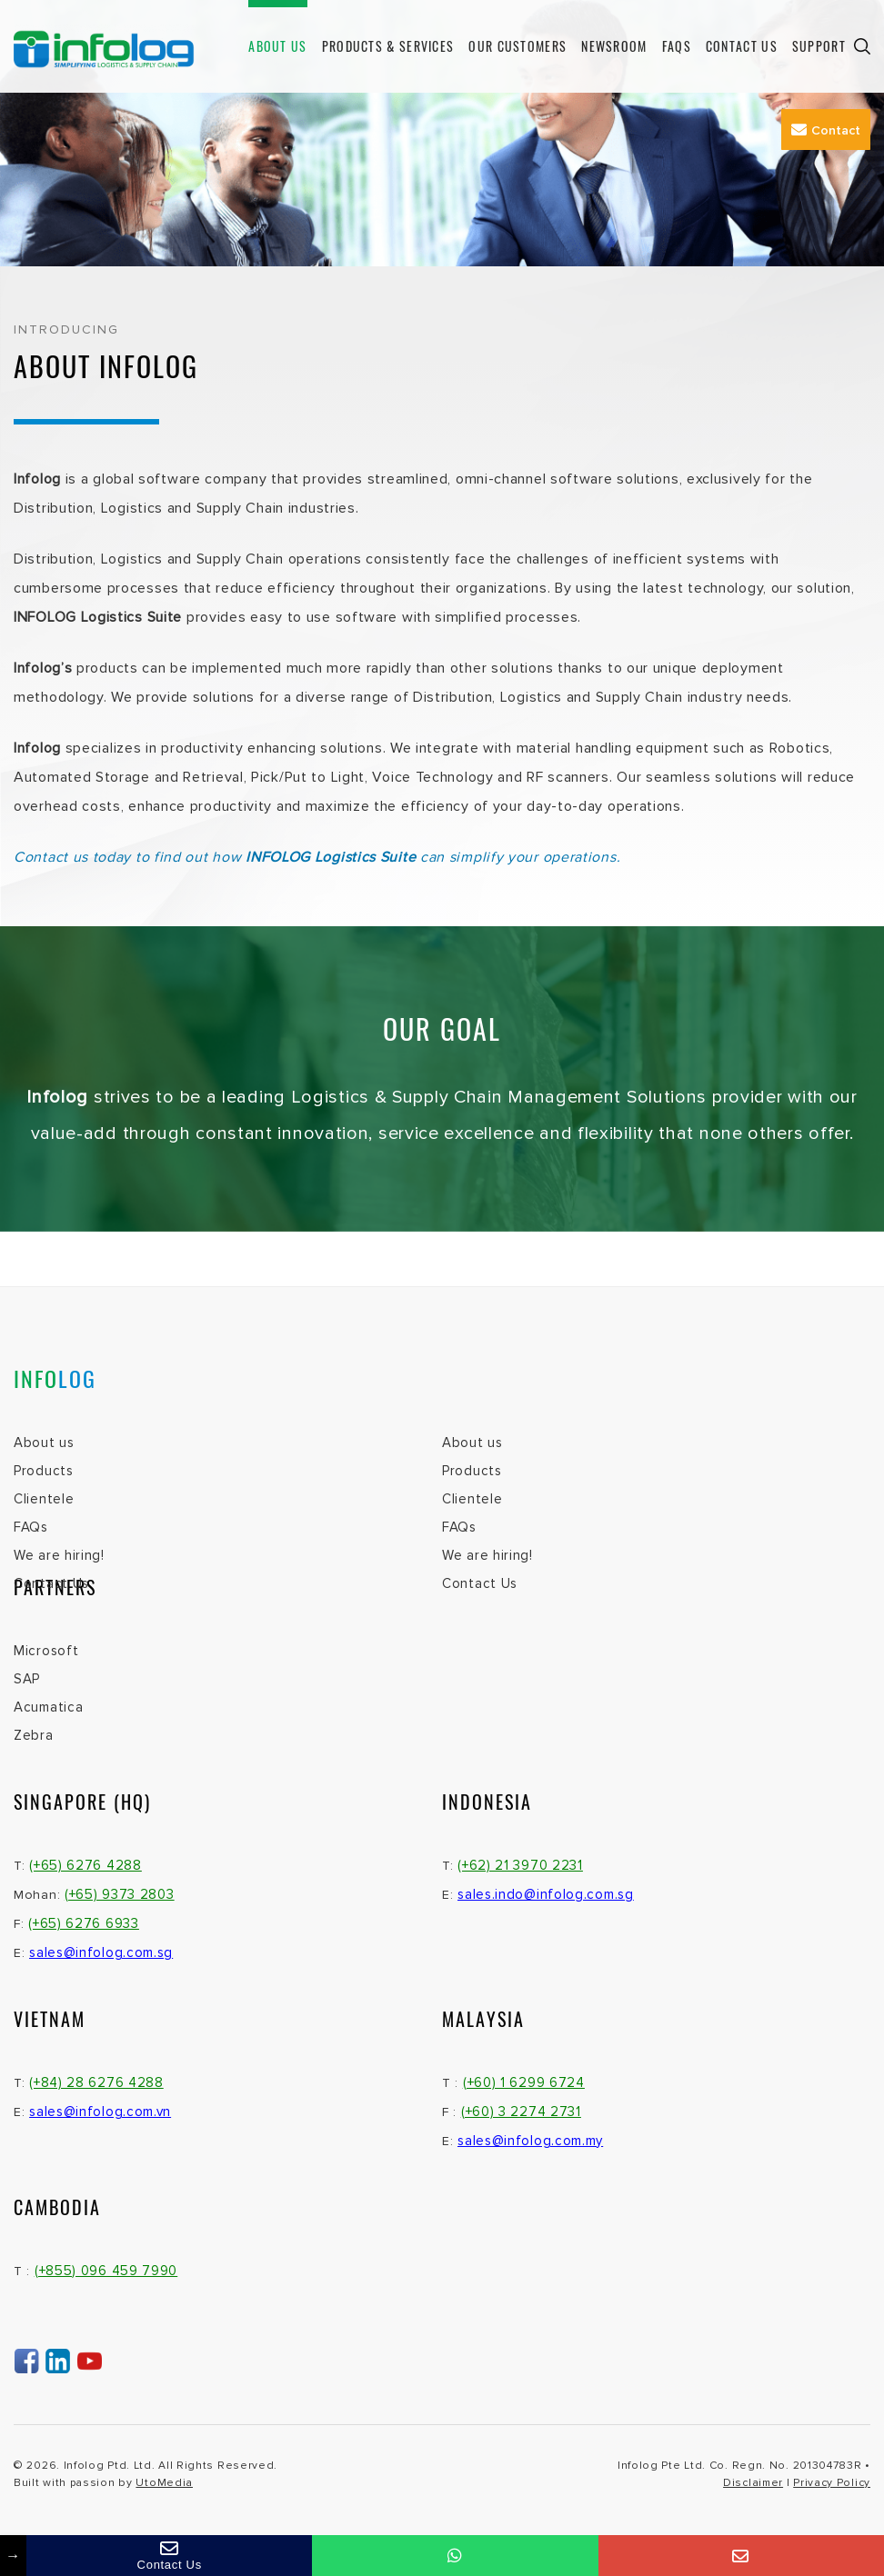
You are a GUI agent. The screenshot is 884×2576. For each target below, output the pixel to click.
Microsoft (46, 1650)
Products (44, 1471)
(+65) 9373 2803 (120, 1894)
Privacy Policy (831, 2483)
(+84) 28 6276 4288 (96, 2082)
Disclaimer (753, 2483)
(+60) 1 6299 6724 (524, 2082)
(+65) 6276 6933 (83, 1923)
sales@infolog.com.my (530, 2140)
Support (819, 45)
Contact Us (742, 45)
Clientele (44, 1499)
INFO (55, 1378)
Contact (825, 130)
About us (277, 45)
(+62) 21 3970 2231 (520, 1865)
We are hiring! (59, 1555)
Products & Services (388, 45)
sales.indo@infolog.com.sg (545, 1894)
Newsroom (614, 45)
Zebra (34, 1735)
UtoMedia (164, 2483)
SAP (27, 1679)
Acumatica (48, 1707)
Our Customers (517, 45)
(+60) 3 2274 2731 (521, 2111)
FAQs (676, 45)
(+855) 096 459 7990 (106, 2270)
